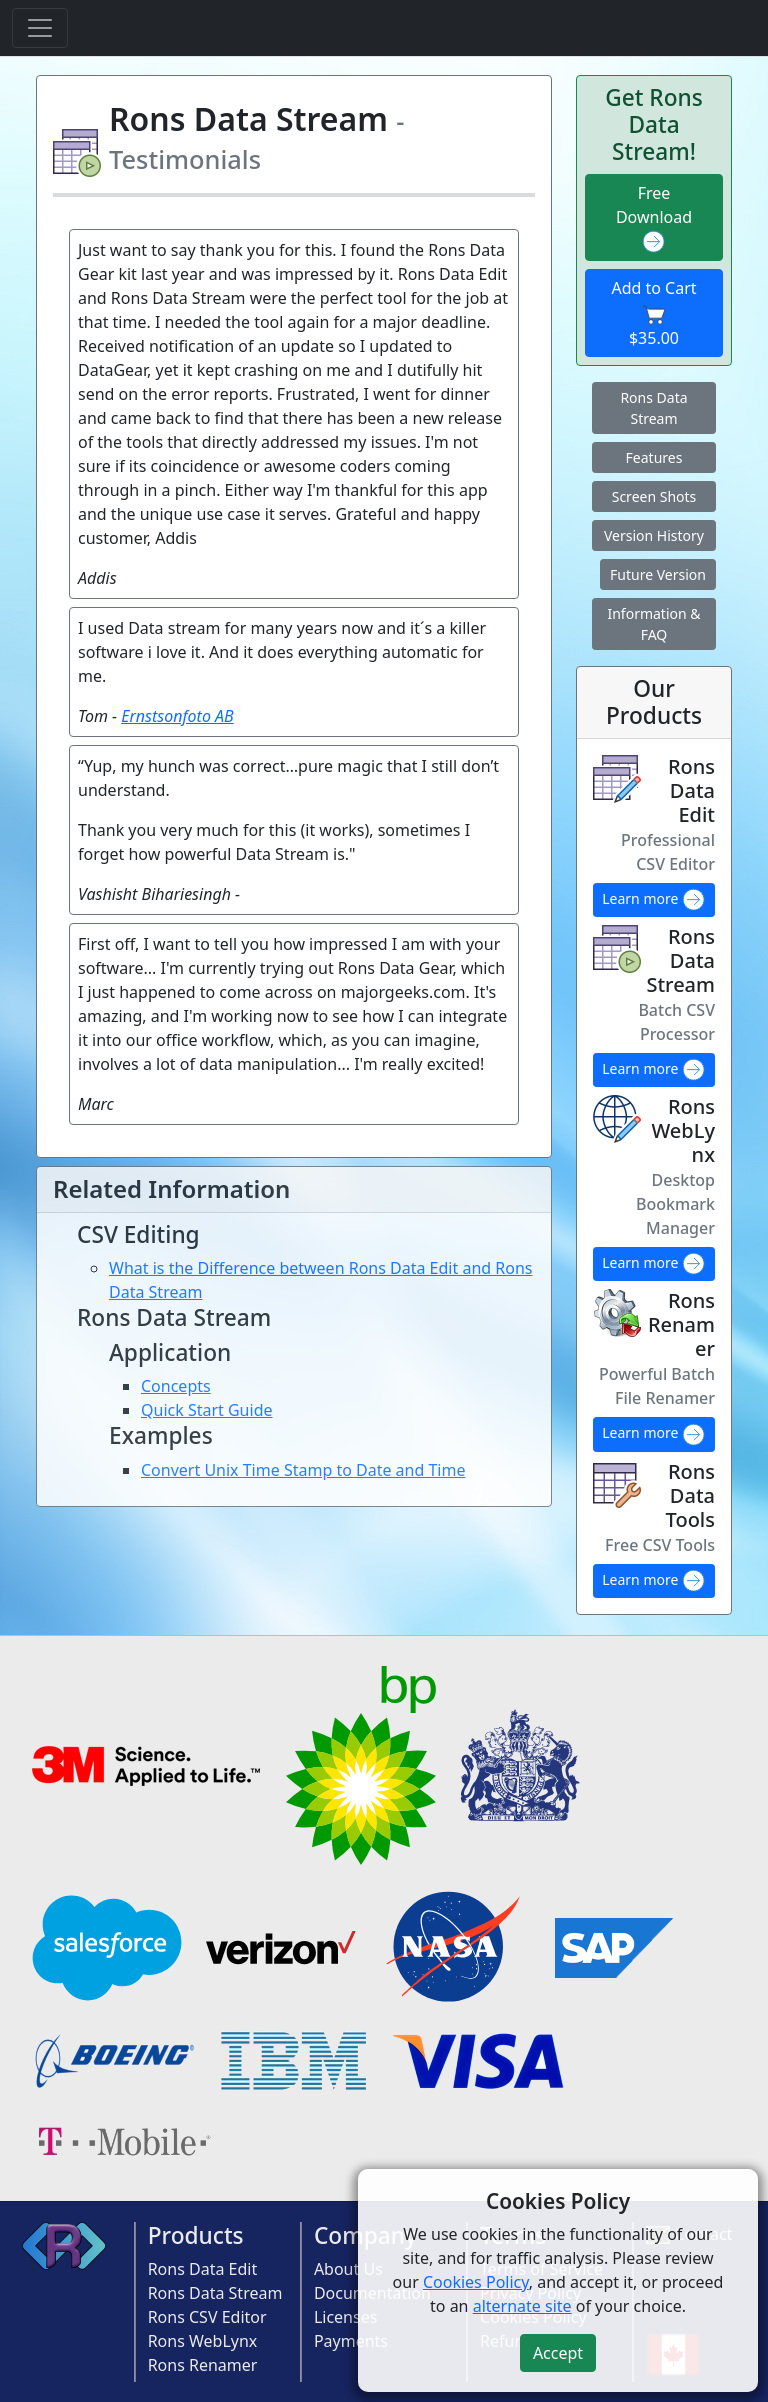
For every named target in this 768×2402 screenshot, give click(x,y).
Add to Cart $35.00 (653, 313)
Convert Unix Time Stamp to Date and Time (303, 1470)
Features (654, 457)
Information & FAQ (653, 624)
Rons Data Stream (653, 408)
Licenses (345, 2317)
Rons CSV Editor (207, 2317)
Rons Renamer (203, 2365)
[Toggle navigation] (40, 28)
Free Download (654, 218)
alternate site (522, 2306)
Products (196, 2235)
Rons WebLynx (203, 2341)
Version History (654, 535)
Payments (351, 2341)
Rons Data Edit (203, 2269)
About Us (348, 2269)
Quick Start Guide (207, 1410)
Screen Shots (654, 496)
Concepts (176, 1386)
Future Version (658, 574)
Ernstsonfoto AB (177, 716)
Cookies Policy (476, 2282)
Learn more (654, 900)
